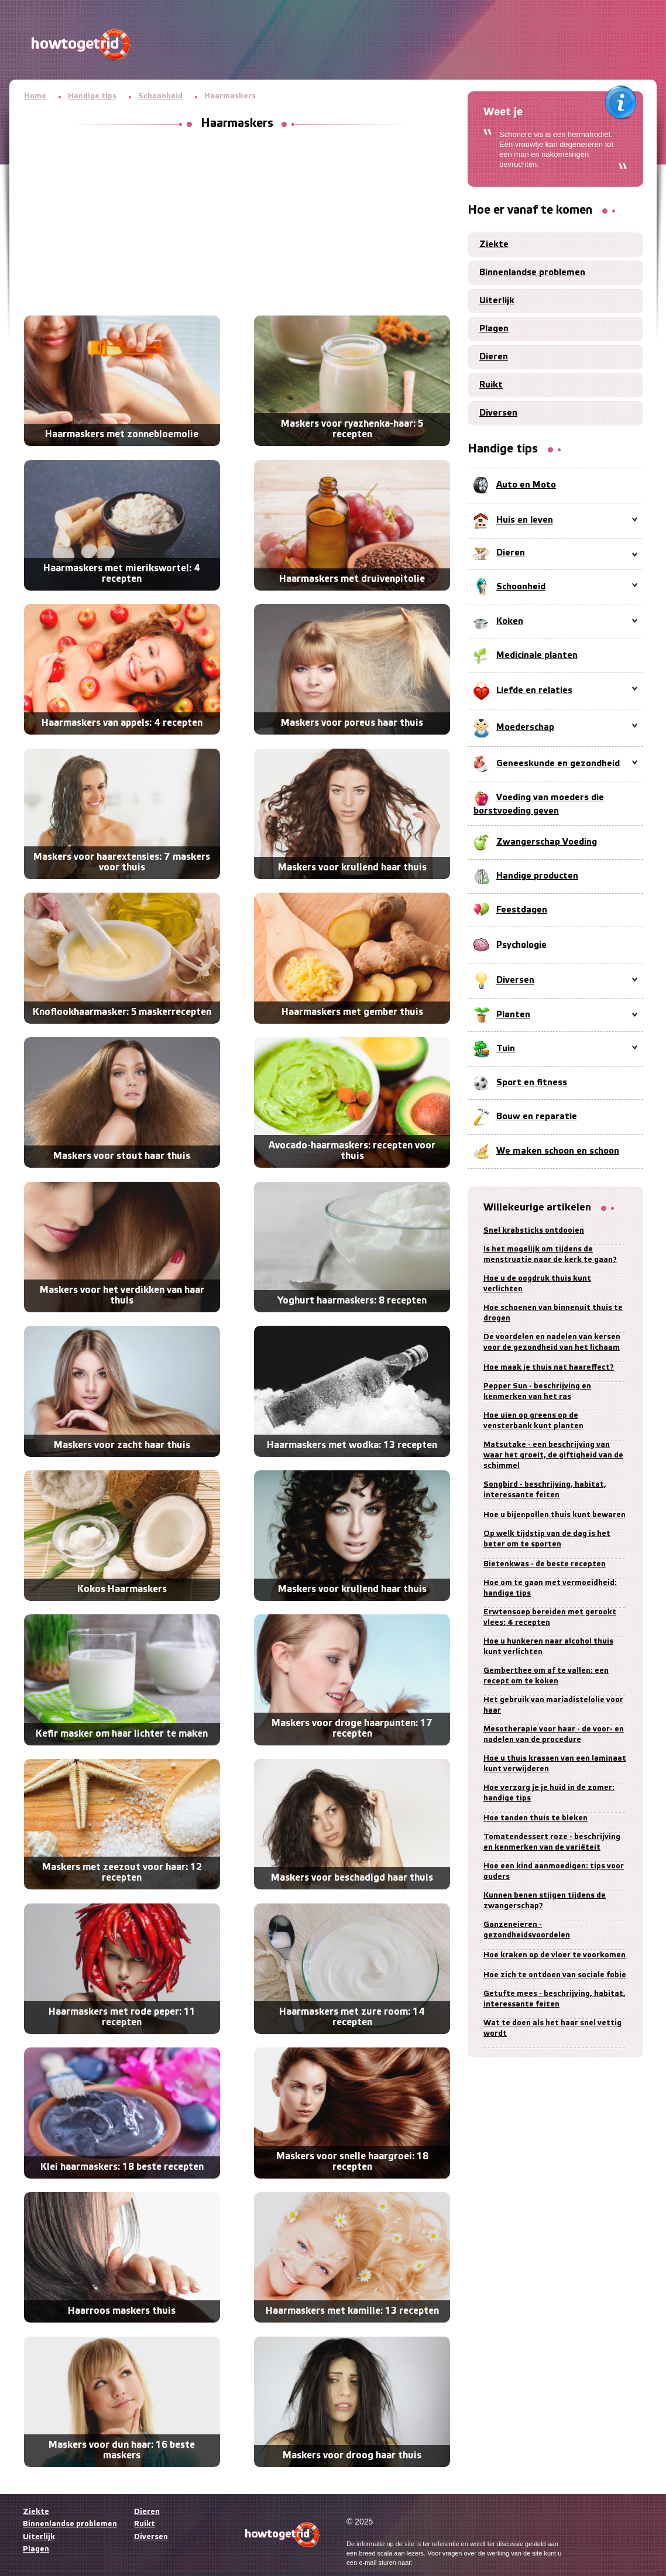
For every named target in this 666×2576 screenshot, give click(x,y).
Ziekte (494, 245)
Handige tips (92, 96)
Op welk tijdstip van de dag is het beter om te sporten (546, 1539)
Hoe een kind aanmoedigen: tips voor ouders (553, 1871)
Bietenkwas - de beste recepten (544, 1564)
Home (35, 96)
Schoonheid (160, 96)
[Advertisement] (237, 225)
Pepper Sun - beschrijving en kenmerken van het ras (537, 1391)
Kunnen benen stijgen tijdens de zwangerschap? (544, 1900)
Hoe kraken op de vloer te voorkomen (554, 1955)
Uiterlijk (496, 301)
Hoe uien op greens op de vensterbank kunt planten (533, 1420)
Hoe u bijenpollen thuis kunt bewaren (554, 1515)
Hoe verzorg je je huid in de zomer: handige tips (548, 1793)
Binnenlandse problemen (532, 273)
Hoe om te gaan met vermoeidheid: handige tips (550, 1588)
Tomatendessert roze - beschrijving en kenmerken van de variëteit (551, 1842)
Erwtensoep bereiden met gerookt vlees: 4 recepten (549, 1617)
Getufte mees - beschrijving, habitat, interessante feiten (554, 1999)
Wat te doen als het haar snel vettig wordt (552, 2028)
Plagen (494, 329)
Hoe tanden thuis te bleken (535, 1818)
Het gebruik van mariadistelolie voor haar (553, 1705)
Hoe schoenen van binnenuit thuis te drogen (553, 1313)
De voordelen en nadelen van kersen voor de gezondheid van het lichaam (551, 1342)
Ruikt (491, 385)
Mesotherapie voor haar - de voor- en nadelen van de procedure (553, 1734)
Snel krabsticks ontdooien (533, 1230)
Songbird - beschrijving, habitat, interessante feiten (544, 1489)
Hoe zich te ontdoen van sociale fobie (554, 1975)
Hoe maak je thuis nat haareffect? (548, 1367)
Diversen (498, 413)
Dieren (493, 357)
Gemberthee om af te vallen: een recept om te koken (546, 1676)
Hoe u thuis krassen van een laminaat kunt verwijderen (554, 1763)
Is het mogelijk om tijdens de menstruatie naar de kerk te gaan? (550, 1254)
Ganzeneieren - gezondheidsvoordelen (526, 1930)
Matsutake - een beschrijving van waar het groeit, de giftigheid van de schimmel (553, 1455)
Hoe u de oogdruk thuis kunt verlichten (537, 1283)
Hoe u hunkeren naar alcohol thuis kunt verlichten (548, 1646)
